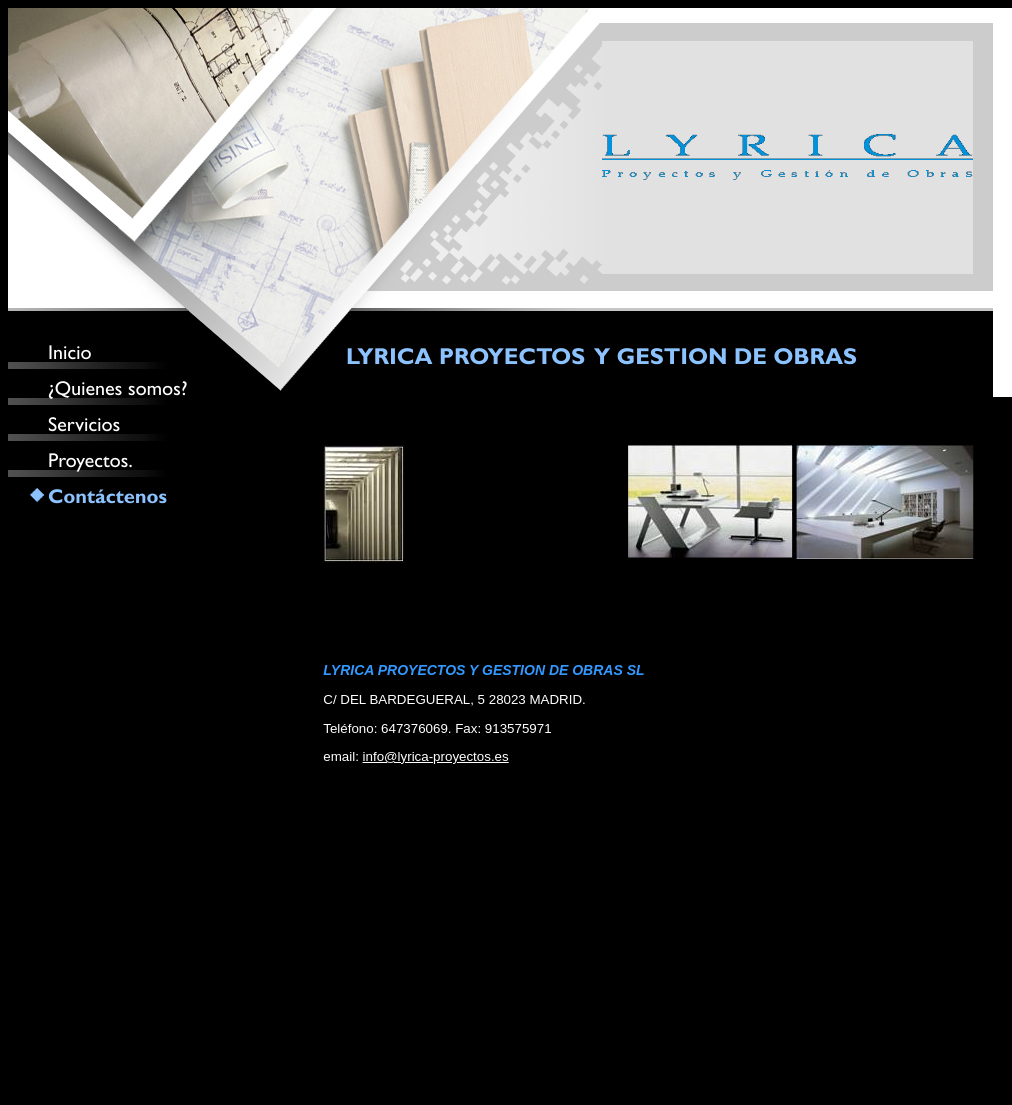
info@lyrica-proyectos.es (436, 756)
